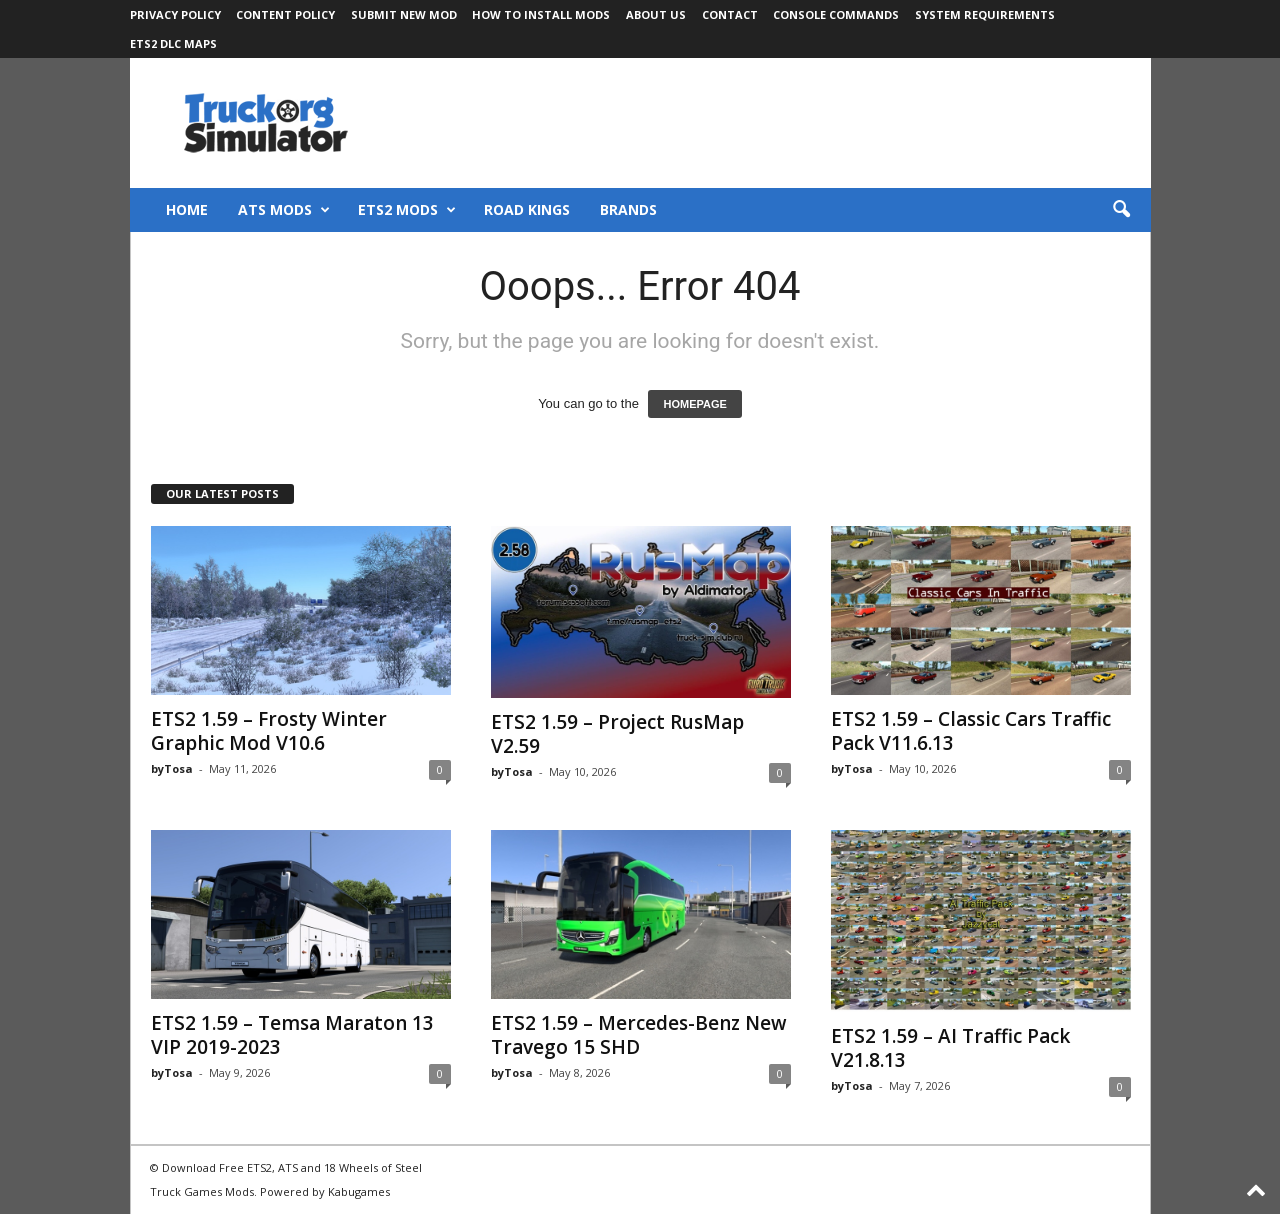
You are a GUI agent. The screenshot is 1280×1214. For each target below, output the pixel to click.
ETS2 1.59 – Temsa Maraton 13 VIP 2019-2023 (292, 1035)
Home (187, 209)
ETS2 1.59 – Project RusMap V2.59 (617, 734)
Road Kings (527, 209)
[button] (1121, 210)
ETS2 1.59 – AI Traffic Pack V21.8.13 (950, 1048)
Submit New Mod (404, 14)
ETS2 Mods (407, 210)
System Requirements (985, 14)
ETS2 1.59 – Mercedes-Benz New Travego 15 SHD (639, 1035)
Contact (730, 14)
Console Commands (836, 14)
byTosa (172, 768)
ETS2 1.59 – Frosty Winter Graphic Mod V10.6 (269, 731)
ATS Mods (284, 210)
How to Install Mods (541, 14)
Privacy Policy (175, 14)
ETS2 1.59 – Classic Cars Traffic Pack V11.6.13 (971, 731)
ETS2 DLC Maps (173, 43)
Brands (628, 209)
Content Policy (285, 14)
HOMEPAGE (694, 404)
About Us (656, 14)
